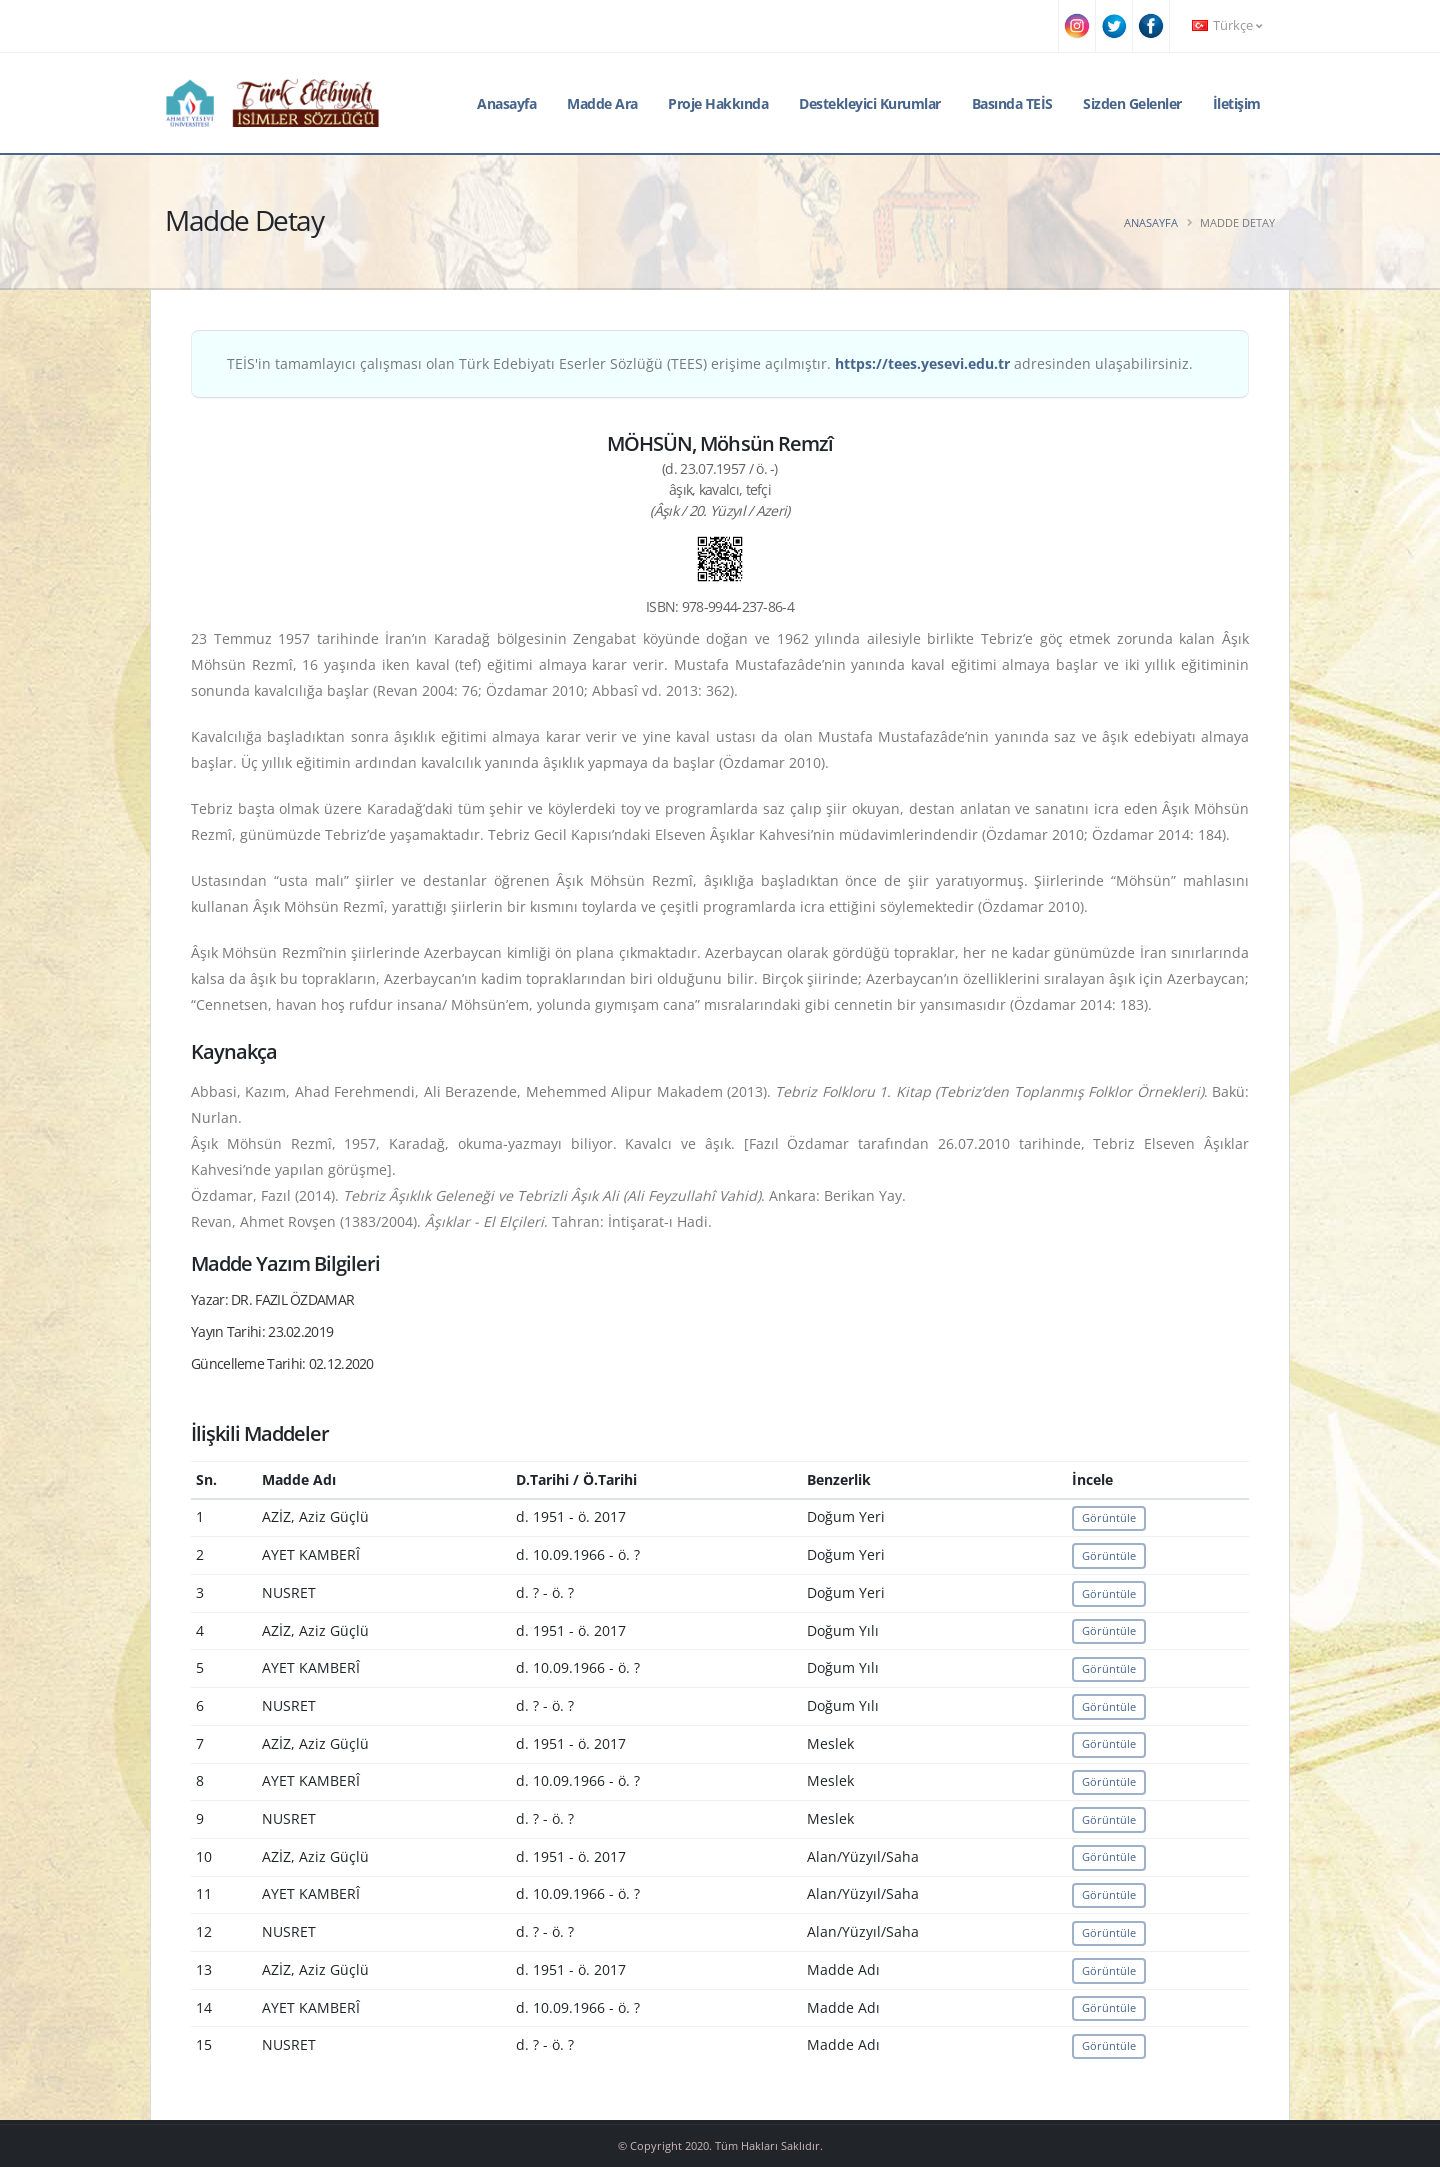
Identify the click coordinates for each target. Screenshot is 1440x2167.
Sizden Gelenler (1132, 103)
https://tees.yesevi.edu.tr (922, 363)
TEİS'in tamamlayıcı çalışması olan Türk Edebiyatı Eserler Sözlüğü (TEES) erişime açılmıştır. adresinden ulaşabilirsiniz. (710, 363)
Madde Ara (602, 103)
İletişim (1237, 103)
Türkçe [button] (1227, 25)
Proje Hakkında (718, 103)
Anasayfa (506, 103)
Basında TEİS (1012, 103)
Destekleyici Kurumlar (870, 103)
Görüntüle (1109, 1517)
